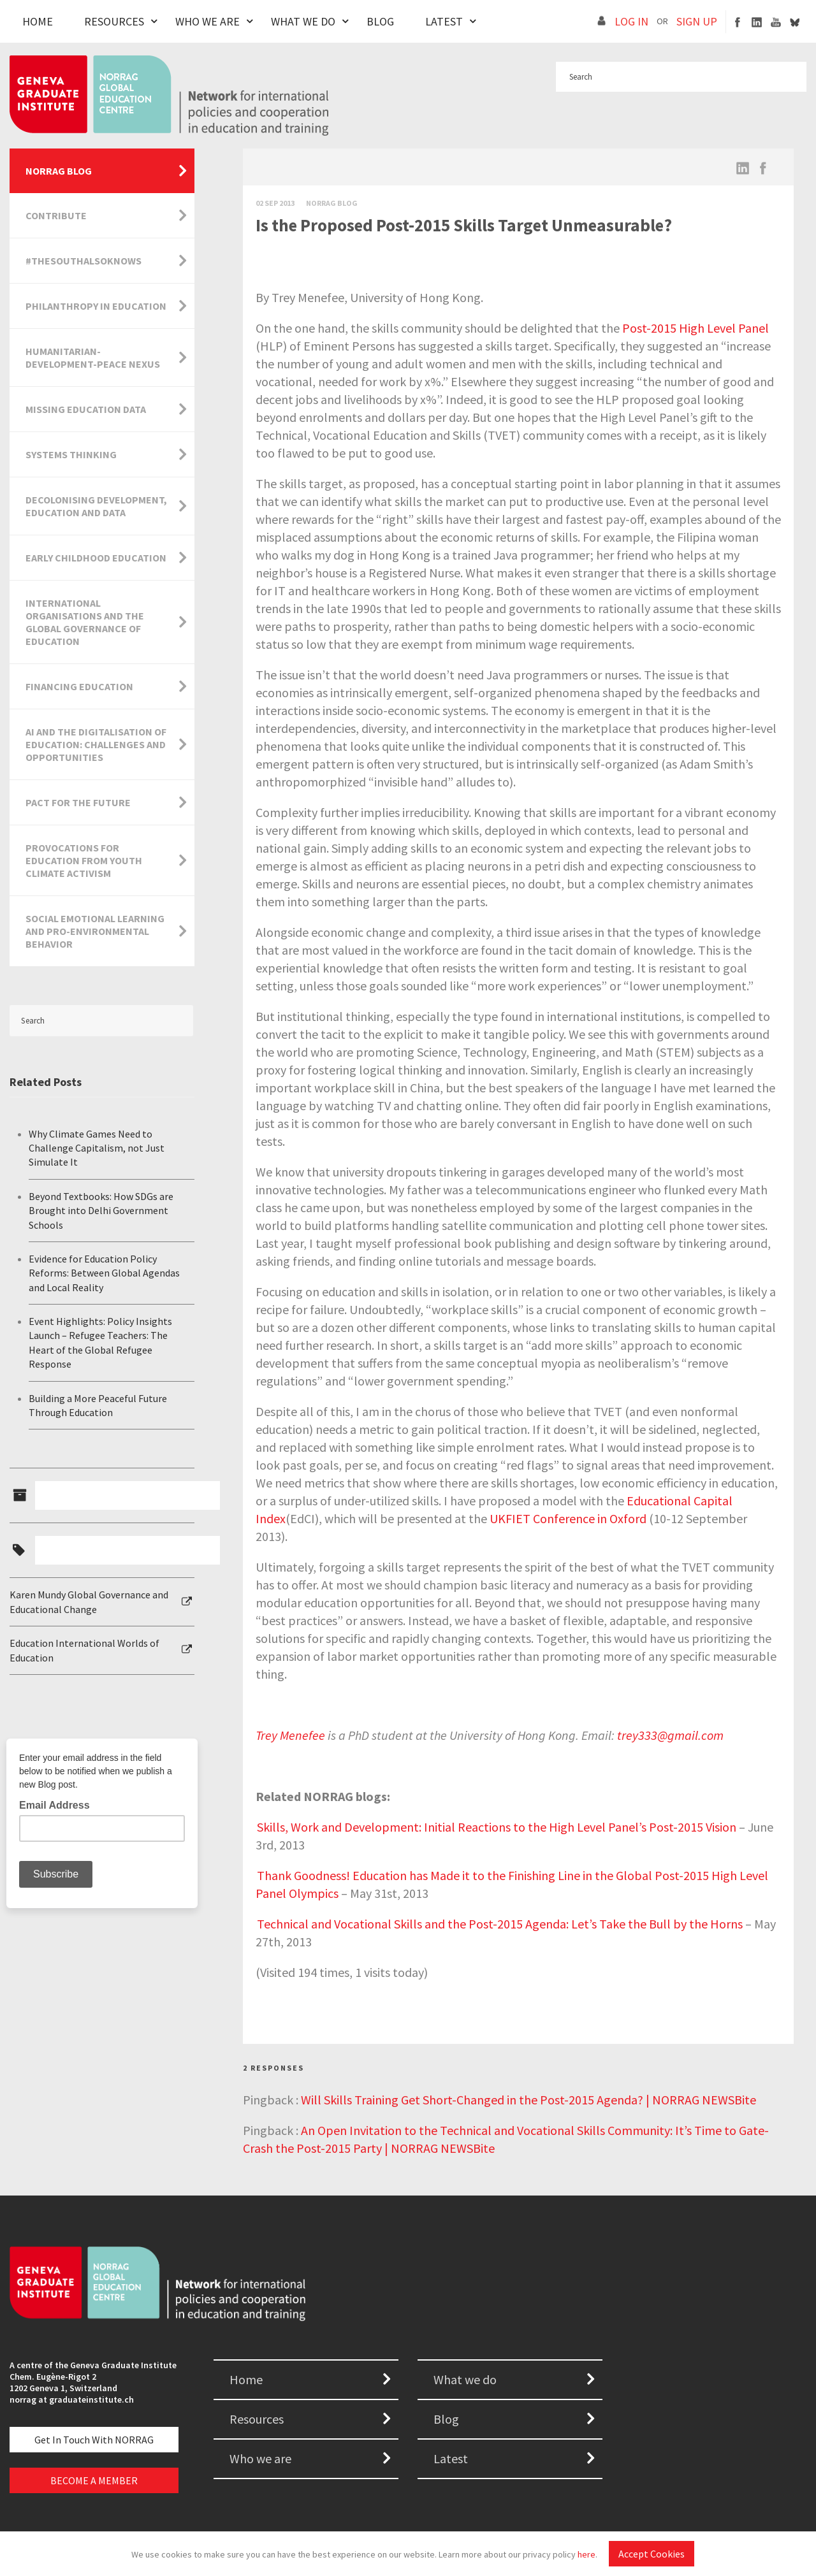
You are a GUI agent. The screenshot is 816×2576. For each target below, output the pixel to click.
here (586, 2554)
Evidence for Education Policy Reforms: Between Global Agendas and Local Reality (104, 1273)
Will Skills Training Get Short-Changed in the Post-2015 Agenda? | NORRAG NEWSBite (528, 2100)
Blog (380, 21)
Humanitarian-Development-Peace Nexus (93, 357)
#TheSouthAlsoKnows (84, 260)
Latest (444, 21)
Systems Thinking (71, 454)
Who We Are (207, 21)
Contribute (56, 215)
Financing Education (79, 686)
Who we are (260, 2458)
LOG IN (631, 21)
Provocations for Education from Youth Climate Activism (84, 860)
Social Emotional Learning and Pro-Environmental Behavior (95, 931)
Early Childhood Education (96, 557)
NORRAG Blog (59, 170)
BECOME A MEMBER (94, 2480)
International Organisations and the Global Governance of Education (85, 622)
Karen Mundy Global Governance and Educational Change (89, 1601)
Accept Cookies (651, 2553)
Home (37, 21)
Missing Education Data (86, 409)
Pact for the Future (78, 802)
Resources (114, 21)
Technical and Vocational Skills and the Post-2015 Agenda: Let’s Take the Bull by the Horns (500, 1924)
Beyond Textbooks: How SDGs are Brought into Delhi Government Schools (101, 1210)
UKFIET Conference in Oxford (568, 1518)
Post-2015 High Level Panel (695, 328)
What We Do (303, 21)
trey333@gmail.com (670, 1735)
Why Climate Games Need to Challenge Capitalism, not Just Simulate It (96, 1148)
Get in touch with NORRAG (94, 2439)
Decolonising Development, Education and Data (96, 506)
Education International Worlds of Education (84, 1650)
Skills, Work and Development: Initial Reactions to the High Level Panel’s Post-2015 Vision (496, 1827)
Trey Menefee (290, 1735)
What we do (465, 2379)
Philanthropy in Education (96, 306)
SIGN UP (696, 21)
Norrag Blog (332, 203)
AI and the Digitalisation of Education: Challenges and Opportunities (96, 744)
